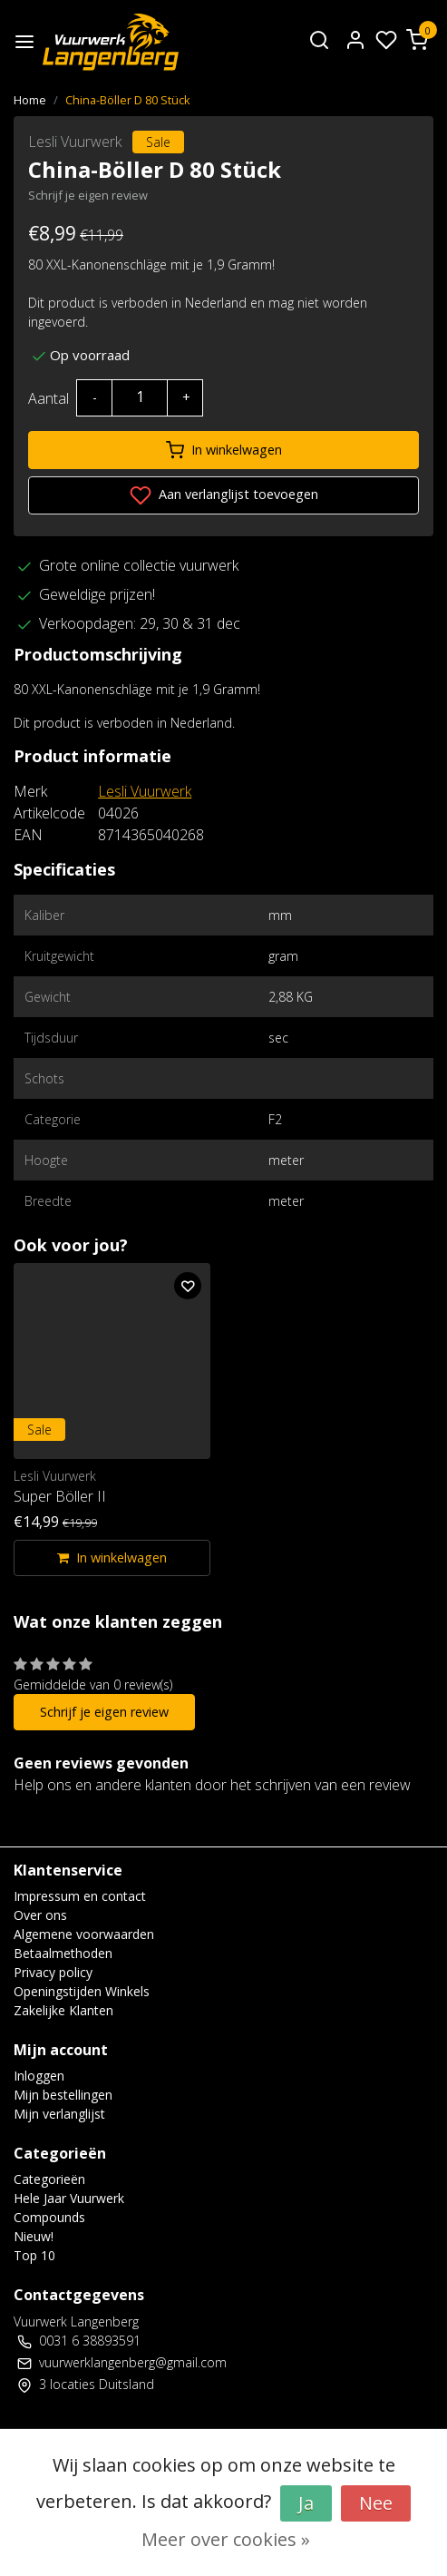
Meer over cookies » (225, 2539)
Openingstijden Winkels (82, 1991)
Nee (376, 2503)
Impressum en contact (80, 1896)
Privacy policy (53, 1972)
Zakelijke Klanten (63, 2010)
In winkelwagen (224, 450)
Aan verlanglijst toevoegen (224, 495)
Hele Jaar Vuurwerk (69, 2198)
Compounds (49, 2217)
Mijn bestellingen (63, 2094)
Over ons (40, 1915)
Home (30, 100)
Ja (306, 2503)
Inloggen (39, 2075)
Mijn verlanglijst (59, 2113)
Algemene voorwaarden (84, 1934)
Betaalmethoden (63, 1953)
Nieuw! (33, 2236)
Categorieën (49, 2179)
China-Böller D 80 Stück (127, 100)
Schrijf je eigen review (88, 195)
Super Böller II (60, 1496)
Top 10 (34, 2255)
